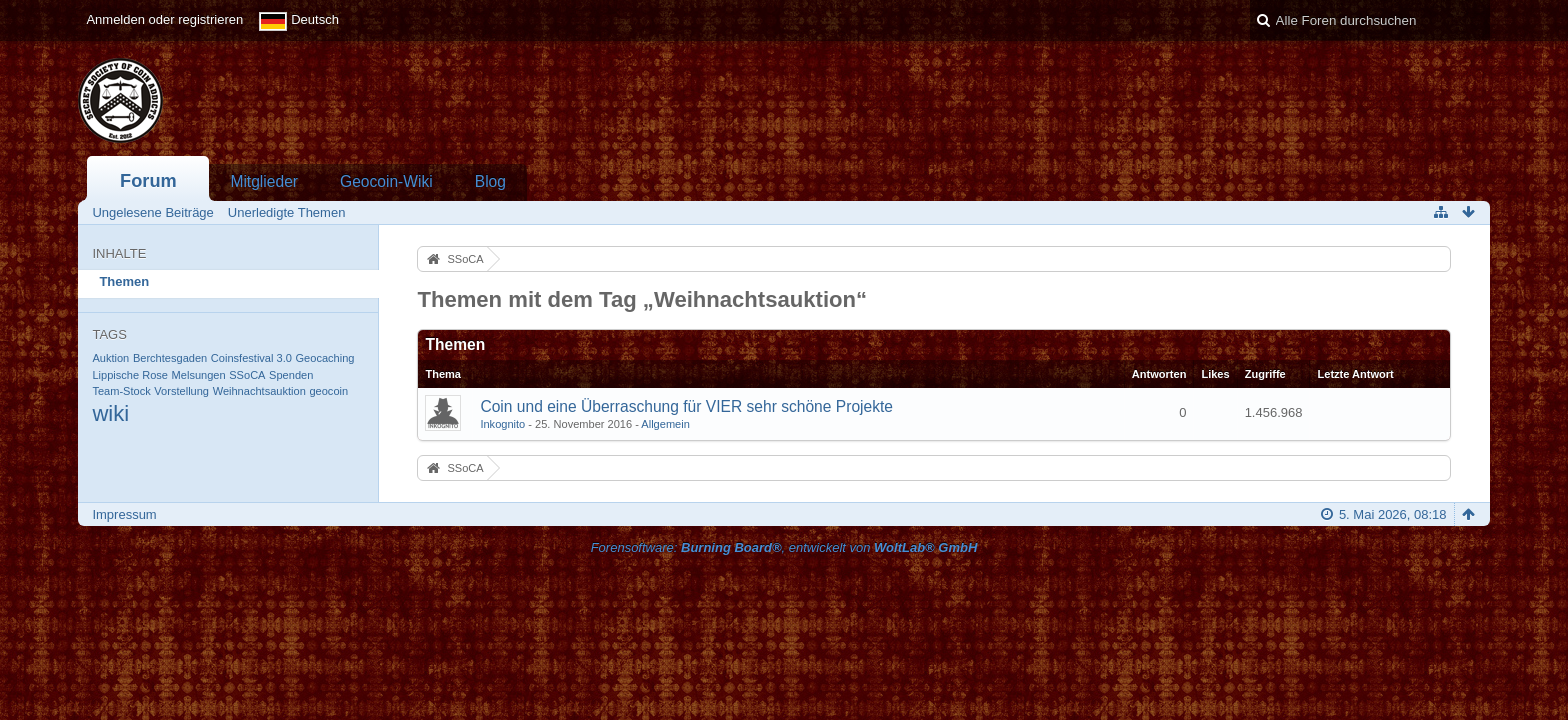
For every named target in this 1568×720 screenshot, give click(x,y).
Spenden (291, 375)
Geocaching (325, 358)
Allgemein (665, 424)
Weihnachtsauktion (259, 391)
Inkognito (502, 424)
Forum (148, 181)
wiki (110, 413)
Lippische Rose (130, 375)
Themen (124, 281)
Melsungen (199, 375)
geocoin (328, 391)
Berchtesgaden (170, 358)
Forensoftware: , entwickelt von (784, 547)
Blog (490, 181)
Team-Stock (121, 391)
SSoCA (247, 375)
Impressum (124, 514)
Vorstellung (181, 391)
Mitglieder (264, 181)
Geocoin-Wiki (386, 181)
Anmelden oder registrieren (164, 19)
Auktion (110, 358)
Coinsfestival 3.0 (251, 358)
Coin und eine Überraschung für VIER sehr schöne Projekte (686, 406)
